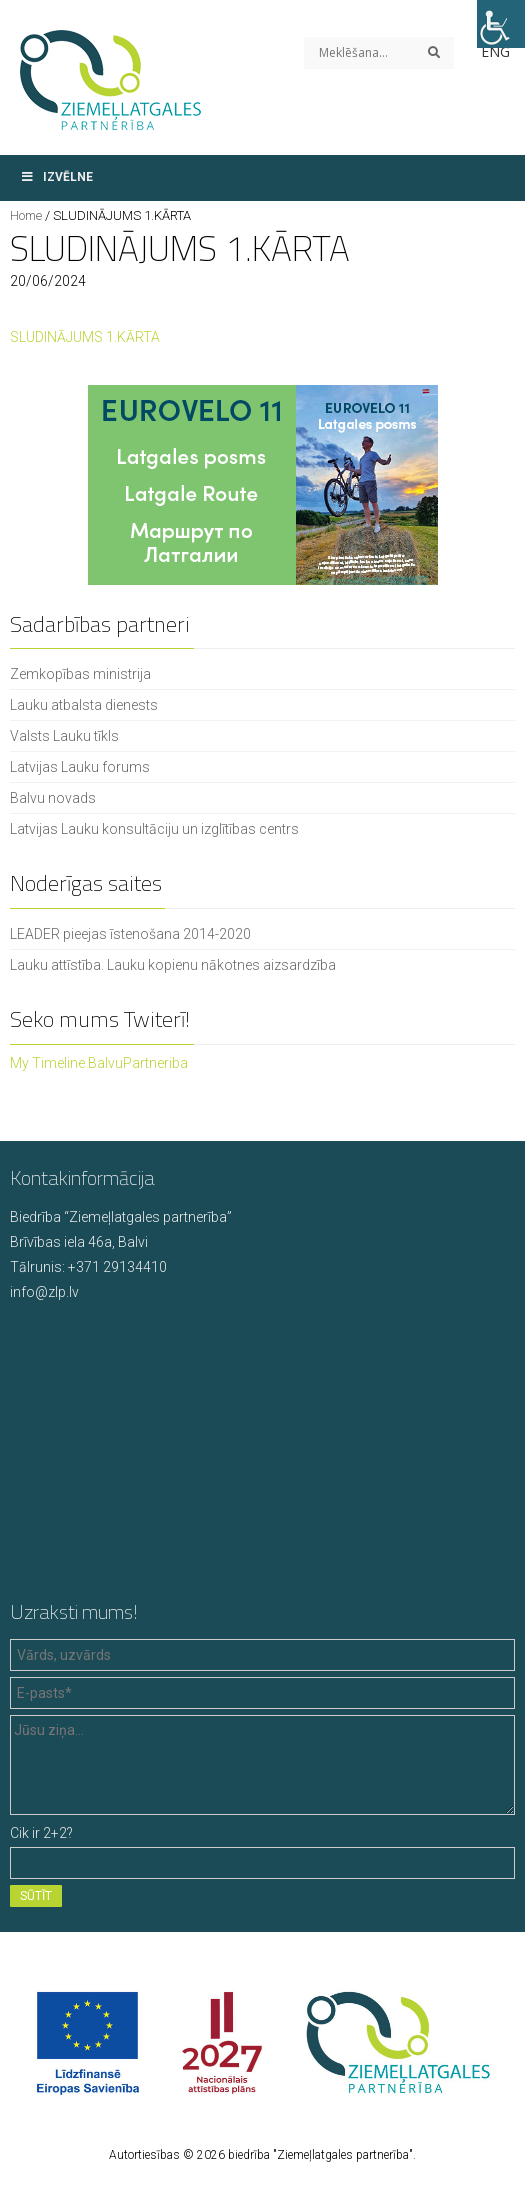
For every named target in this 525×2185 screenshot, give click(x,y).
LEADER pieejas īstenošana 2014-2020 (130, 934)
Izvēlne (56, 177)
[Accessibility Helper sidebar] (501, 24)
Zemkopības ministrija (80, 674)
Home (26, 215)
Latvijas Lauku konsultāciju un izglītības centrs (154, 829)
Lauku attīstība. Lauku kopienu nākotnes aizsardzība (173, 965)
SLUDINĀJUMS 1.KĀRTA (85, 337)
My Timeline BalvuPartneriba (99, 1063)
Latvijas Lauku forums (80, 767)
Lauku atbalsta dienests (84, 705)
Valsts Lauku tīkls (64, 736)
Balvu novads (53, 798)
